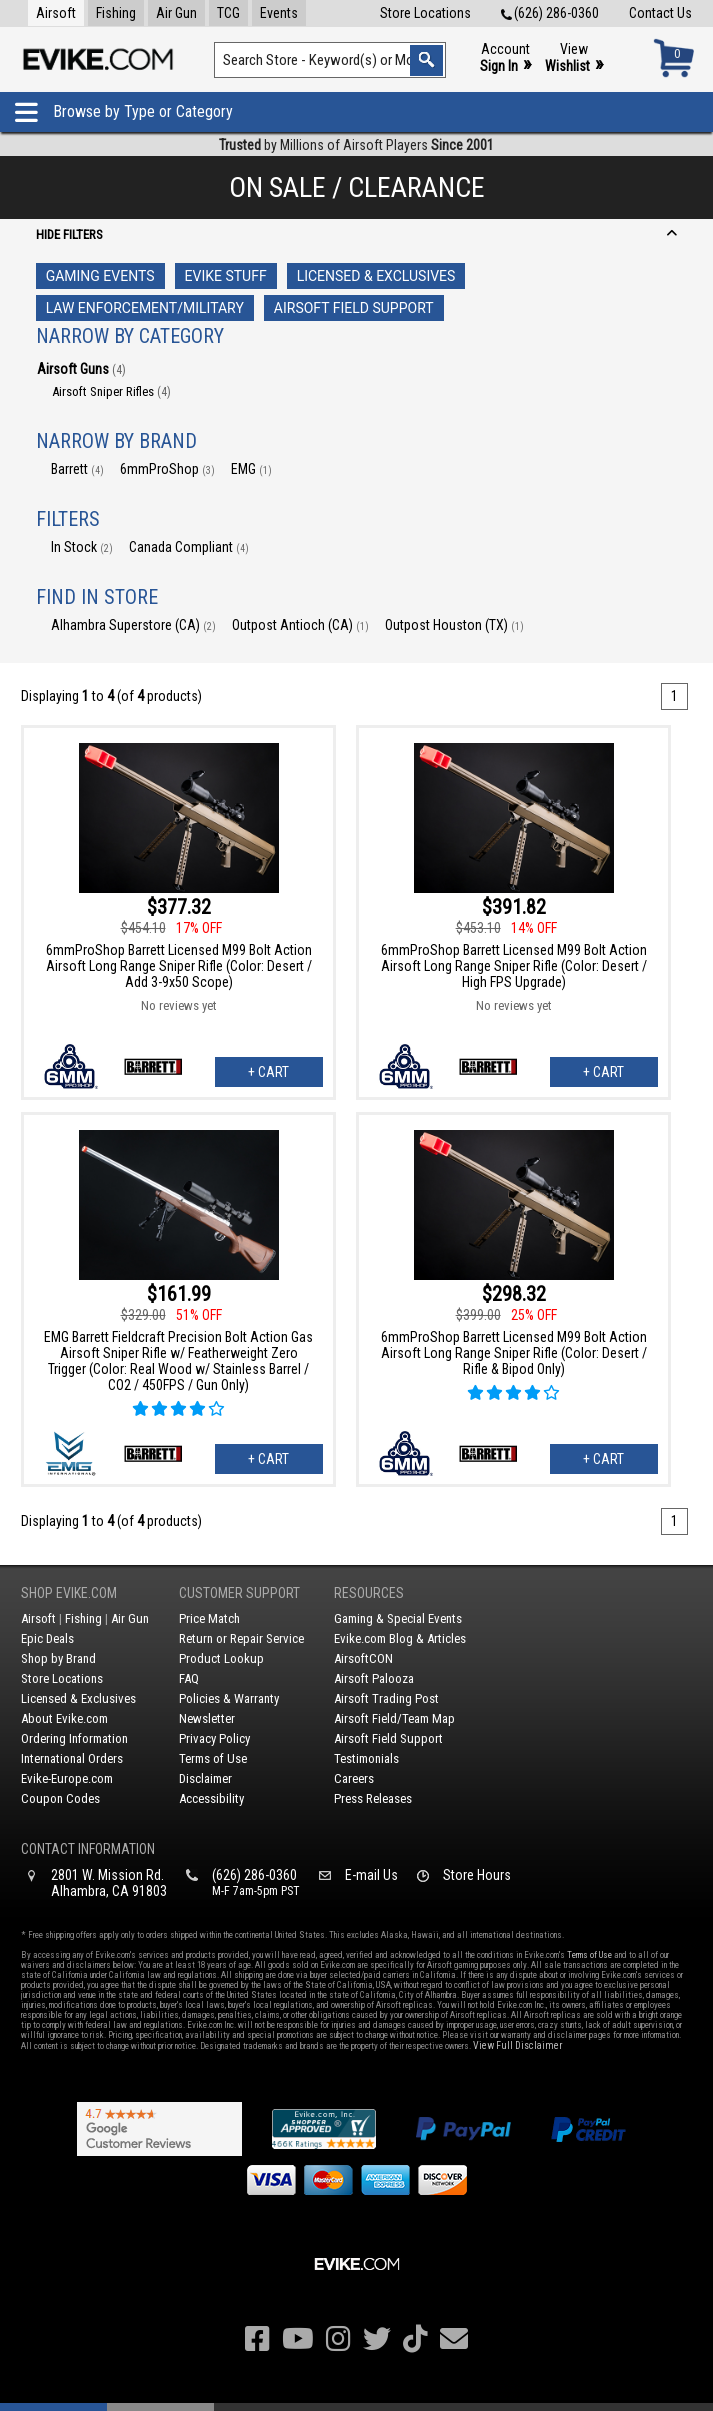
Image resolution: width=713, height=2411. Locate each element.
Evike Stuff (226, 276)
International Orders (72, 1758)
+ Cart (268, 1072)
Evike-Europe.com (67, 1778)
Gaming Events (100, 276)
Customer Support (239, 1593)
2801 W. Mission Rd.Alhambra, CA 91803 (109, 1883)
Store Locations (425, 13)
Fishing (116, 13)
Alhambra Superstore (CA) (133, 625)
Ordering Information (74, 1738)
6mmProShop (167, 469)
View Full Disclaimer (517, 2045)
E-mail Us (371, 1875)
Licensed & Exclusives (376, 276)
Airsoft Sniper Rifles (111, 391)
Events (279, 13)
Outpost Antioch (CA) (300, 625)
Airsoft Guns (81, 369)
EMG (251, 469)
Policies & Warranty (229, 1698)
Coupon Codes (60, 1798)
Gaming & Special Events (398, 1618)
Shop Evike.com (69, 1593)
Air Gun (176, 13)
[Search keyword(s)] (330, 60)
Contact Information (88, 1849)
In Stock (82, 547)
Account (505, 58)
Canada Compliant (189, 547)
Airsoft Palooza (374, 1678)
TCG (228, 13)
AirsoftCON (363, 1658)
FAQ (189, 1678)
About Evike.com (64, 1718)
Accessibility (211, 1798)
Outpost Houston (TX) (454, 625)
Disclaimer (205, 1778)
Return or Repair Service (241, 1638)
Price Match (209, 1618)
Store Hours (477, 1875)
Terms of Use (213, 1758)
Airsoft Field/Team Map (394, 1718)
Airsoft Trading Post (386, 1698)
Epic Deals (47, 1638)
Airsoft (56, 13)
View (574, 58)
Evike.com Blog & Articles (400, 1638)
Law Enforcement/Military (145, 308)
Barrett (77, 469)
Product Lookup (221, 1658)
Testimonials (366, 1758)
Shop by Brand (58, 1658)
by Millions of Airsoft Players (356, 145)
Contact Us (660, 13)
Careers (354, 1778)
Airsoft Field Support (354, 308)
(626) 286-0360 (550, 13)
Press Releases (373, 1798)
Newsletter (207, 1718)
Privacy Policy (214, 1738)
